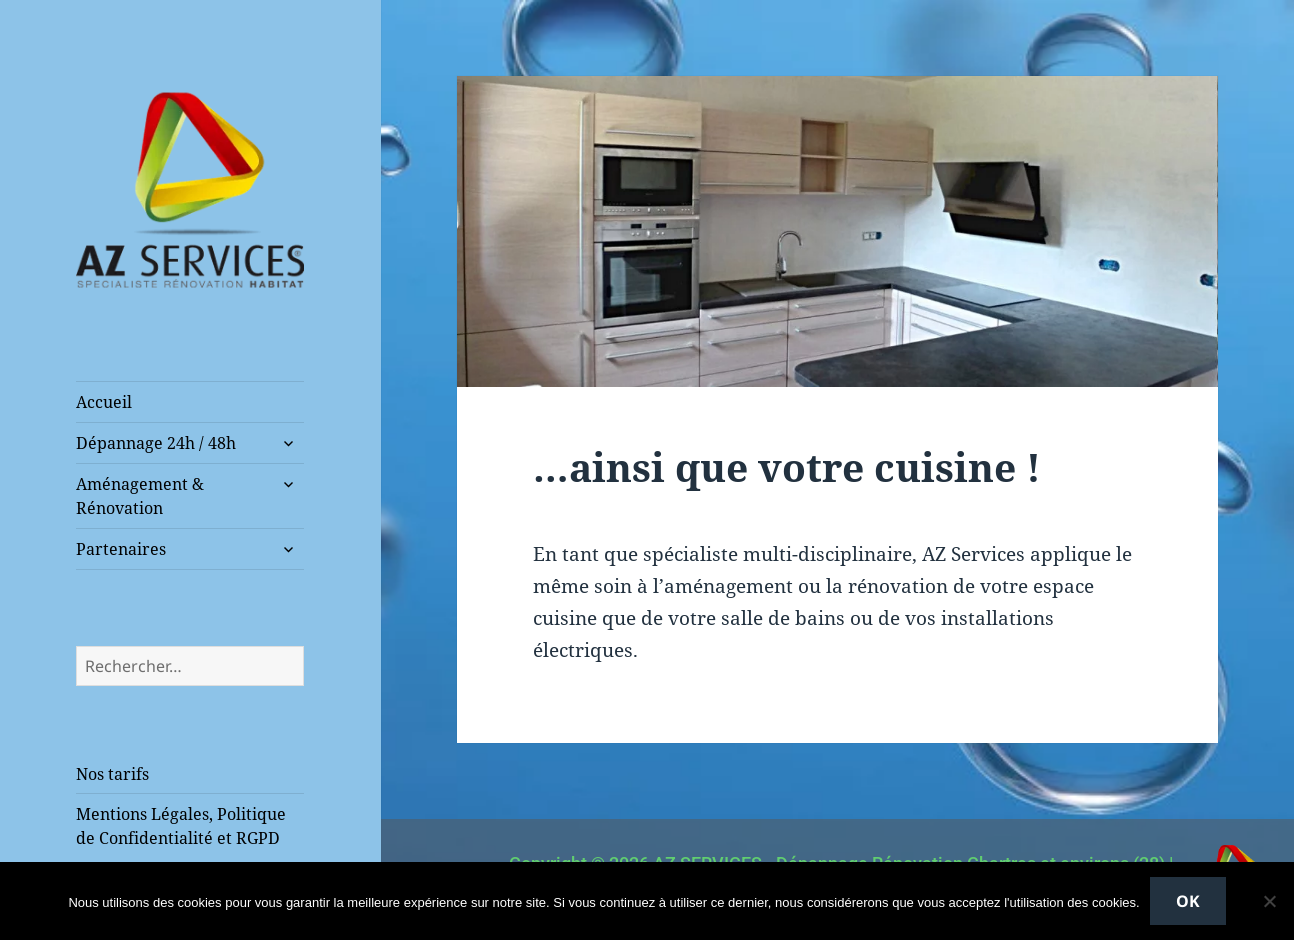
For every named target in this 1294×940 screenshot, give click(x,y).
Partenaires (121, 549)
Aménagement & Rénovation (140, 496)
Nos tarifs (112, 774)
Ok (1188, 901)
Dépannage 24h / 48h (156, 443)
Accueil (104, 402)
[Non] (1269, 901)
